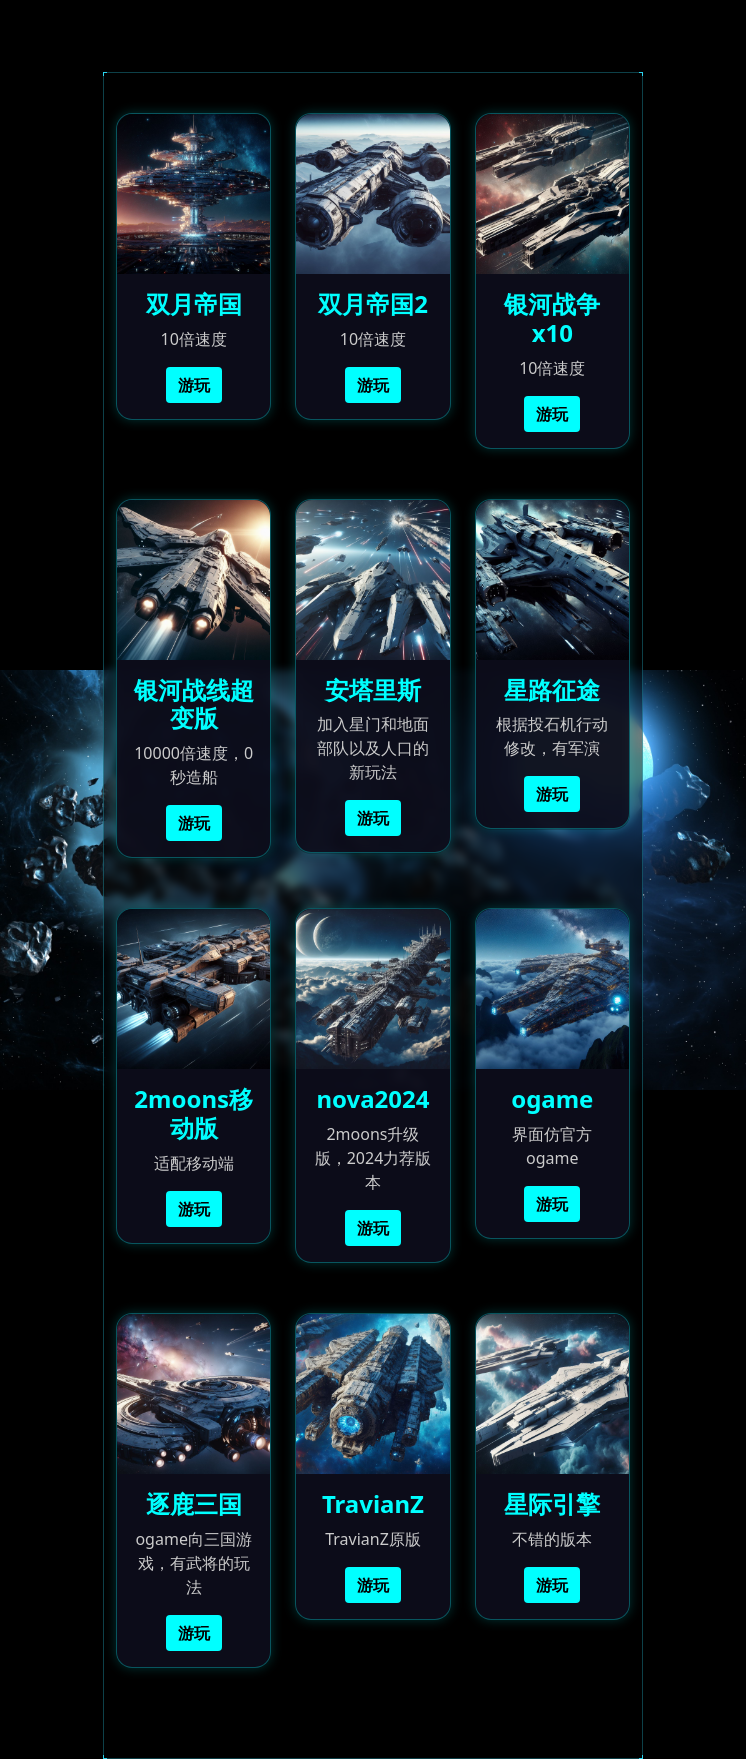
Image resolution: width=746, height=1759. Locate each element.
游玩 (194, 385)
